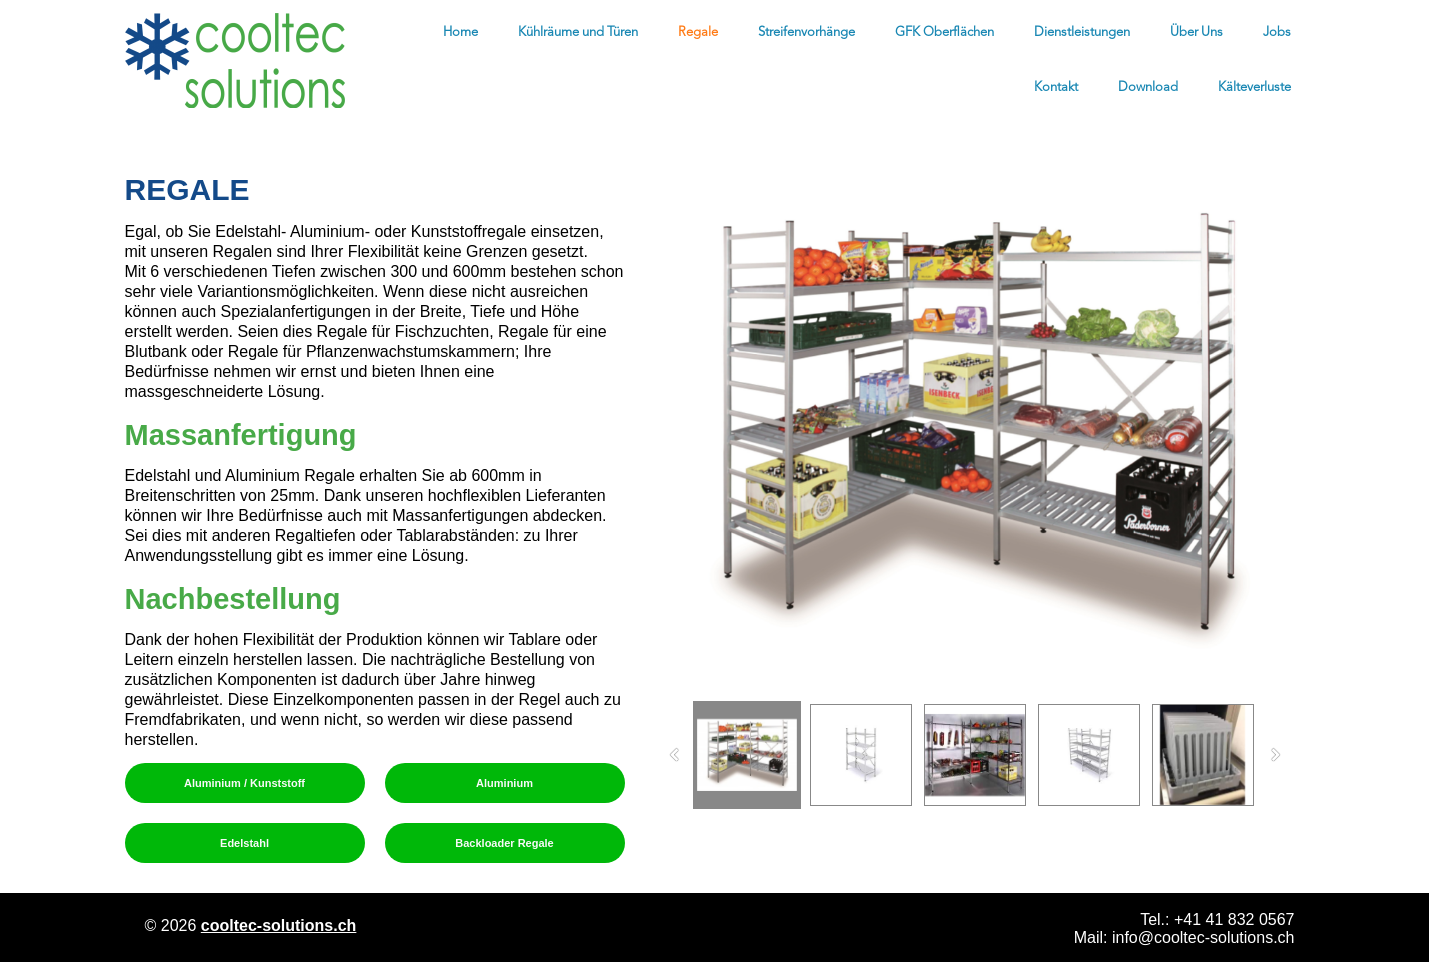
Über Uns (1196, 32)
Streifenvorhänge (806, 32)
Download (1148, 87)
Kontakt (1056, 87)
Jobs (1277, 32)
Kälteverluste (1254, 87)
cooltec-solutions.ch (279, 925)
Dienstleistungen (1082, 32)
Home (460, 32)
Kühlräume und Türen (578, 32)
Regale (698, 32)
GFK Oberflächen (944, 32)
